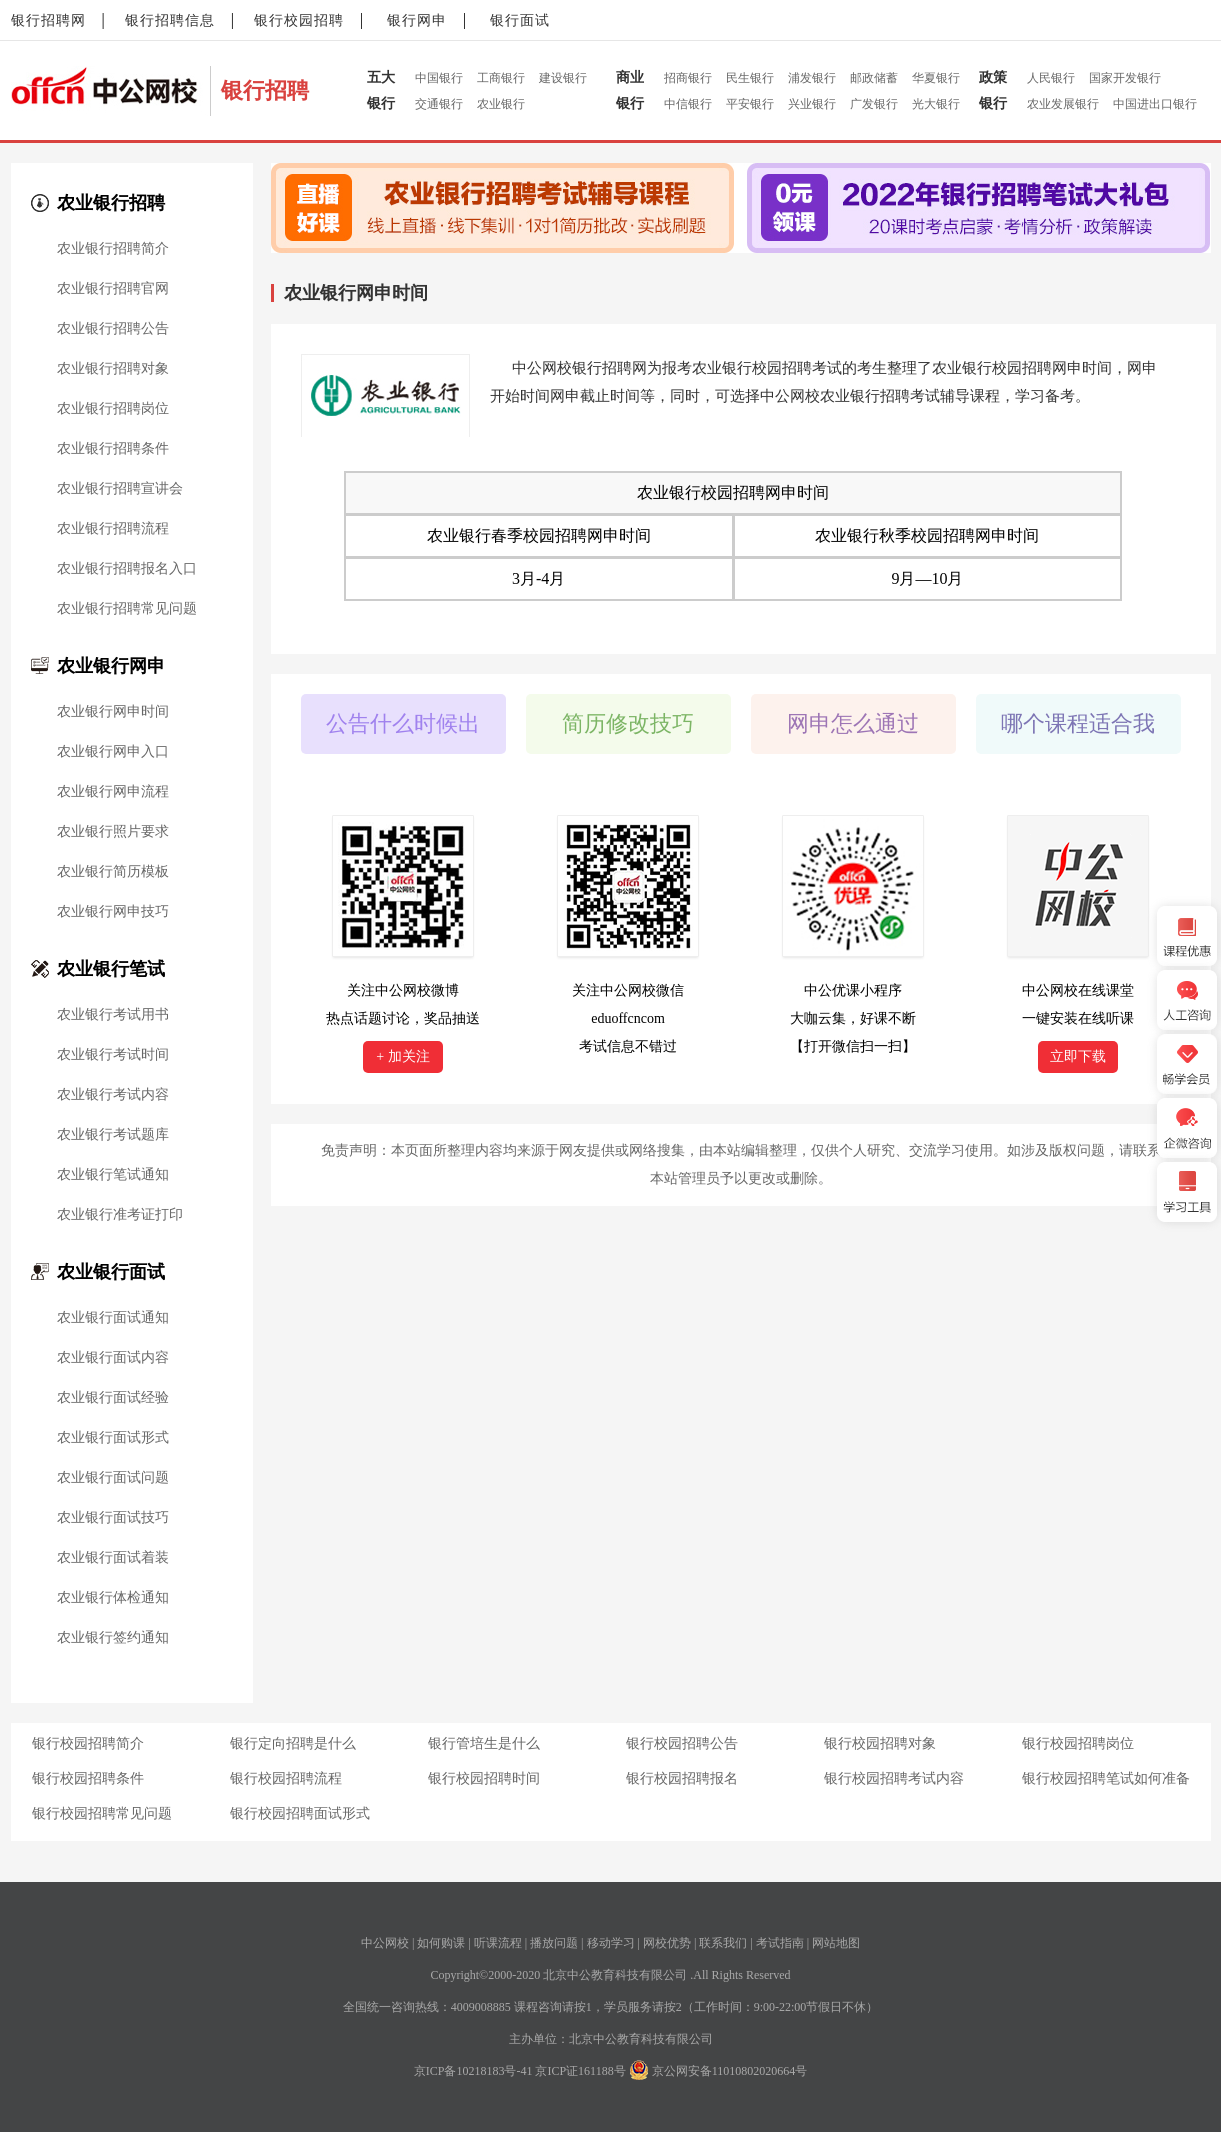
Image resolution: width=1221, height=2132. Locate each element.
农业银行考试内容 (113, 1095)
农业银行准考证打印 (120, 1215)
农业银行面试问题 (113, 1478)
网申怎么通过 (853, 723)
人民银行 (1051, 78)
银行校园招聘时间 (484, 1778)
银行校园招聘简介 (88, 1743)
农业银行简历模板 (113, 872)
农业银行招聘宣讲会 (120, 489)
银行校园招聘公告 (682, 1743)
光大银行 (936, 104)
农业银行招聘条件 (113, 449)
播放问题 (554, 1943)
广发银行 (874, 104)
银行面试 (520, 20)
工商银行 (501, 78)
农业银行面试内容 (113, 1358)
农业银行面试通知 (113, 1318)
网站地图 (836, 1943)
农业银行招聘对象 (113, 369)
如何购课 (441, 1943)
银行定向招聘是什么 (293, 1743)
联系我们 (723, 1943)
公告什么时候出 (403, 723)
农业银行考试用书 (113, 1015)
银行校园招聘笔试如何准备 (1106, 1778)
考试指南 (780, 1943)
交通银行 (439, 104)
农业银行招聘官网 (113, 289)
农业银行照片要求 (113, 832)
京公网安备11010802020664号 (730, 2071)
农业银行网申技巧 (113, 912)
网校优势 (667, 1943)
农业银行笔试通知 (113, 1175)
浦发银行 (812, 78)
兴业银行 (812, 104)
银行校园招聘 (299, 20)
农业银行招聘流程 (113, 529)
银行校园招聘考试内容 (894, 1778)
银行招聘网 (48, 20)
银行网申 (417, 20)
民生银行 (750, 78)
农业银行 (501, 104)
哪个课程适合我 (1078, 723)
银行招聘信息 (170, 20)
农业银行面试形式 (113, 1438)
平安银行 (750, 104)
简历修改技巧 (628, 723)
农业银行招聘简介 (113, 249)
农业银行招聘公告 (113, 329)
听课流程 (498, 1943)
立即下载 (1078, 1056)
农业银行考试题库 (113, 1135)
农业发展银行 (1063, 104)
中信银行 (688, 104)
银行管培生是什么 (484, 1743)
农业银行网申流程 (113, 792)
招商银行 (688, 78)
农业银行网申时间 (113, 712)
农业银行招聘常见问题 (127, 609)
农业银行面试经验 (113, 1398)
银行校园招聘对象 (880, 1743)
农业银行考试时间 (113, 1055)
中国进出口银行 (1155, 104)
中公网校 (385, 1943)
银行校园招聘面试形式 (300, 1813)
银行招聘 (265, 90)
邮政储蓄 (874, 78)
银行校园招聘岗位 (1078, 1743)
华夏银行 (936, 78)
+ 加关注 (402, 1056)
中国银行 (439, 78)
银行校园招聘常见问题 (102, 1813)
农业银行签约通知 (113, 1638)
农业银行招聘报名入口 (127, 569)
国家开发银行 (1125, 78)
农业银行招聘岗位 (113, 409)
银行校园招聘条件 (88, 1778)
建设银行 (563, 78)
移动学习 (611, 1943)
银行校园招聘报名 (682, 1778)
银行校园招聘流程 (286, 1778)
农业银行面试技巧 (113, 1518)
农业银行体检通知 (113, 1598)
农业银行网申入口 (113, 752)
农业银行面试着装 (113, 1558)
